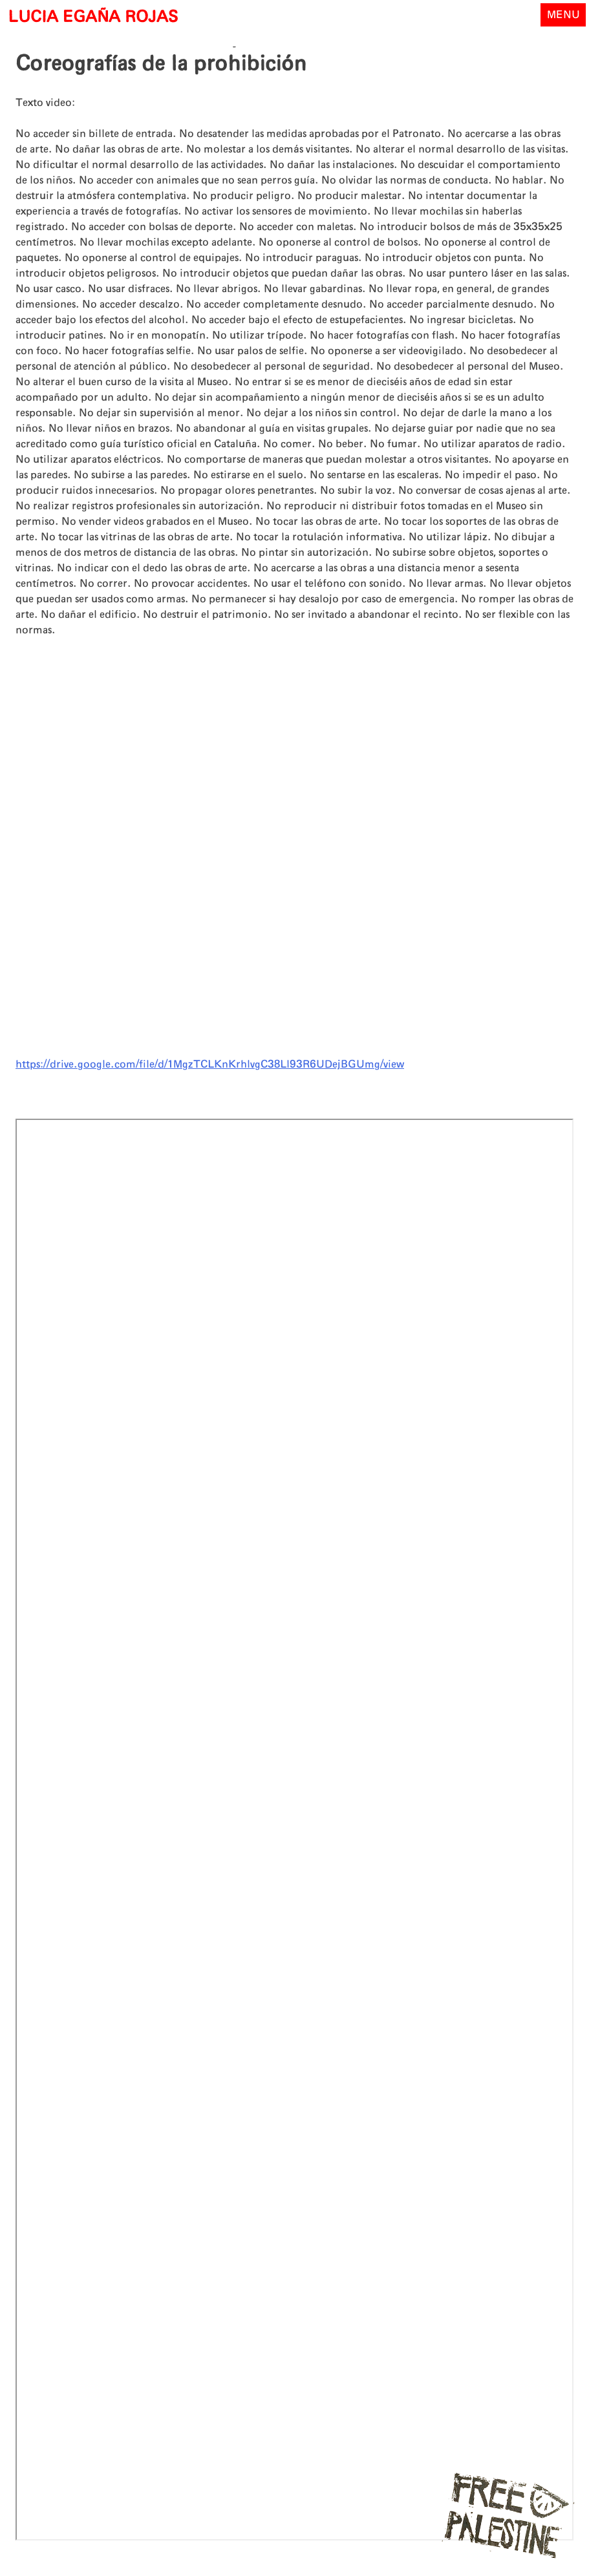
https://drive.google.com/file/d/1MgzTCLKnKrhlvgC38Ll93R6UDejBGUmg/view (210, 1064)
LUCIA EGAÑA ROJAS (93, 17)
